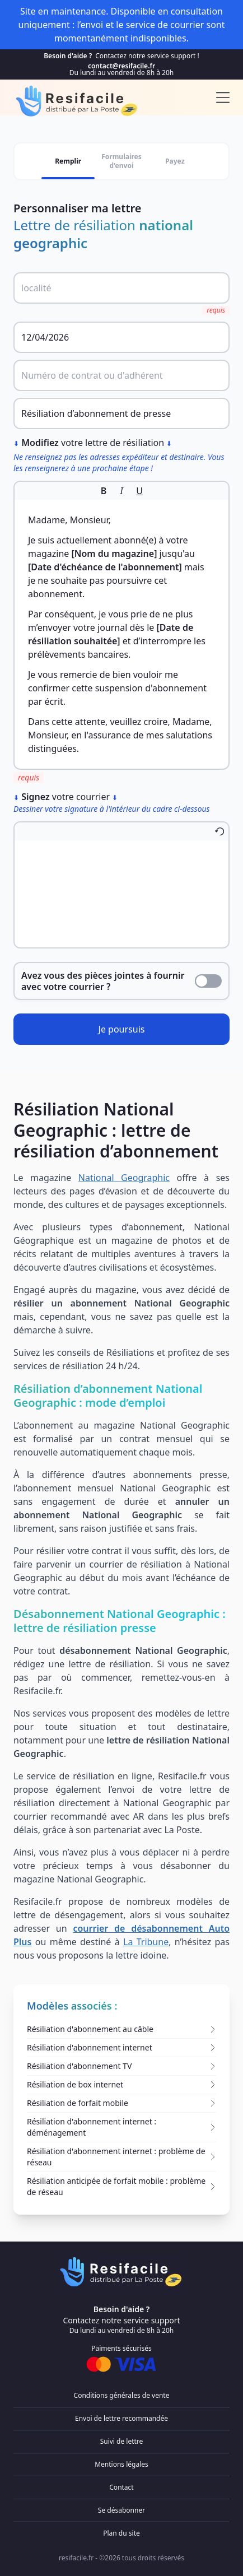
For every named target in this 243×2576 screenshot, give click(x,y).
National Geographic (124, 1177)
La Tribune (146, 1942)
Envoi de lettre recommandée (121, 2418)
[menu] (223, 97)
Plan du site (121, 2533)
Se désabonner (121, 2510)
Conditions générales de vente (122, 2395)
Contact (121, 2487)
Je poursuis (122, 1029)
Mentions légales (121, 2464)
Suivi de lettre (121, 2441)
